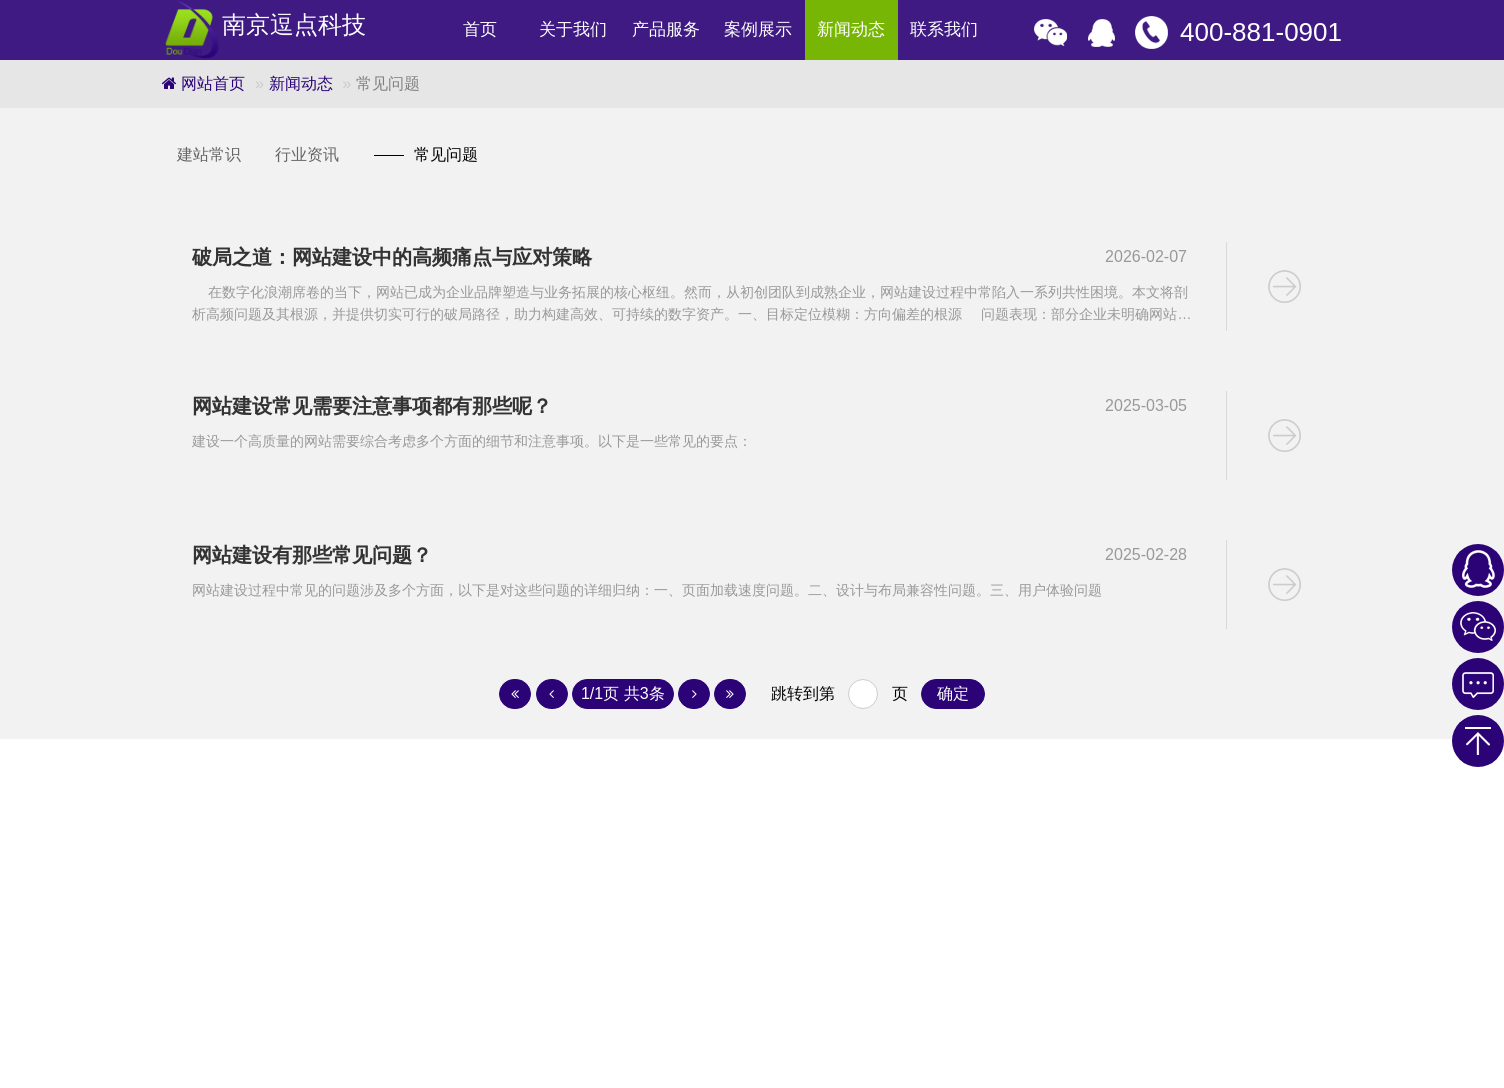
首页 (480, 29)
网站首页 (203, 83)
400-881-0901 (1261, 32)
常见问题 (426, 154)
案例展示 (758, 29)
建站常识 (209, 154)
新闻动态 (851, 29)
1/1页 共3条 (623, 693)
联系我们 (944, 29)
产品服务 (666, 29)
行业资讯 (307, 154)
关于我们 (573, 29)
